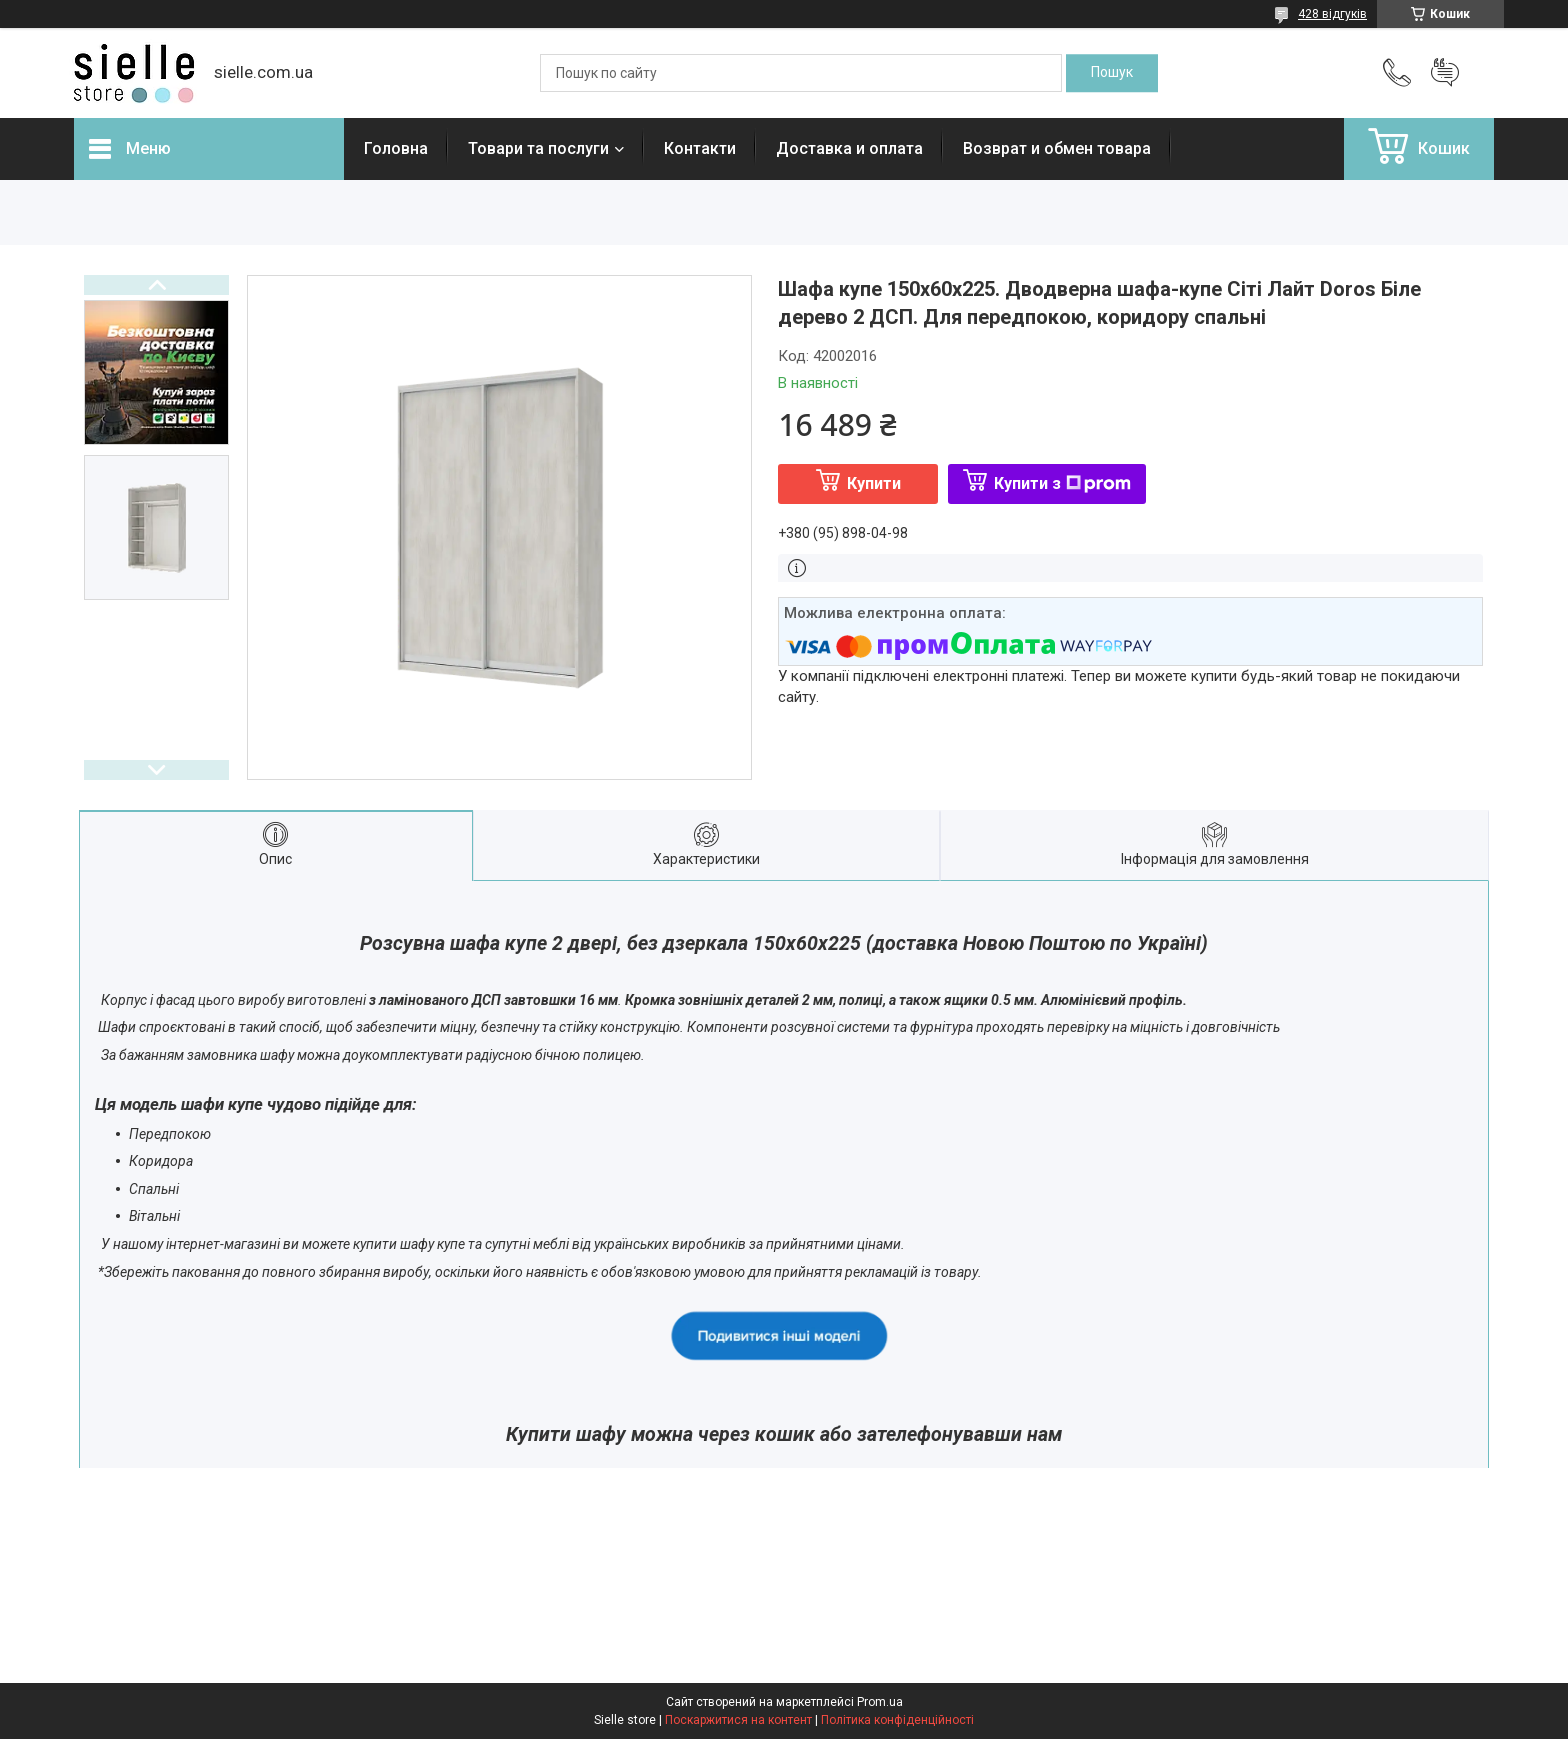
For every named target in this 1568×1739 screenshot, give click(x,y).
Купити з (1062, 483)
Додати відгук (1445, 73)
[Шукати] (1112, 73)
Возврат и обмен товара (1057, 148)
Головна (396, 148)
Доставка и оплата (849, 148)
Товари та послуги (538, 148)
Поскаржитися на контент (738, 1720)
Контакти (700, 148)
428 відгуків (1332, 14)
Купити (874, 483)
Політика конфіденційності (897, 1720)
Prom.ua (880, 1702)
